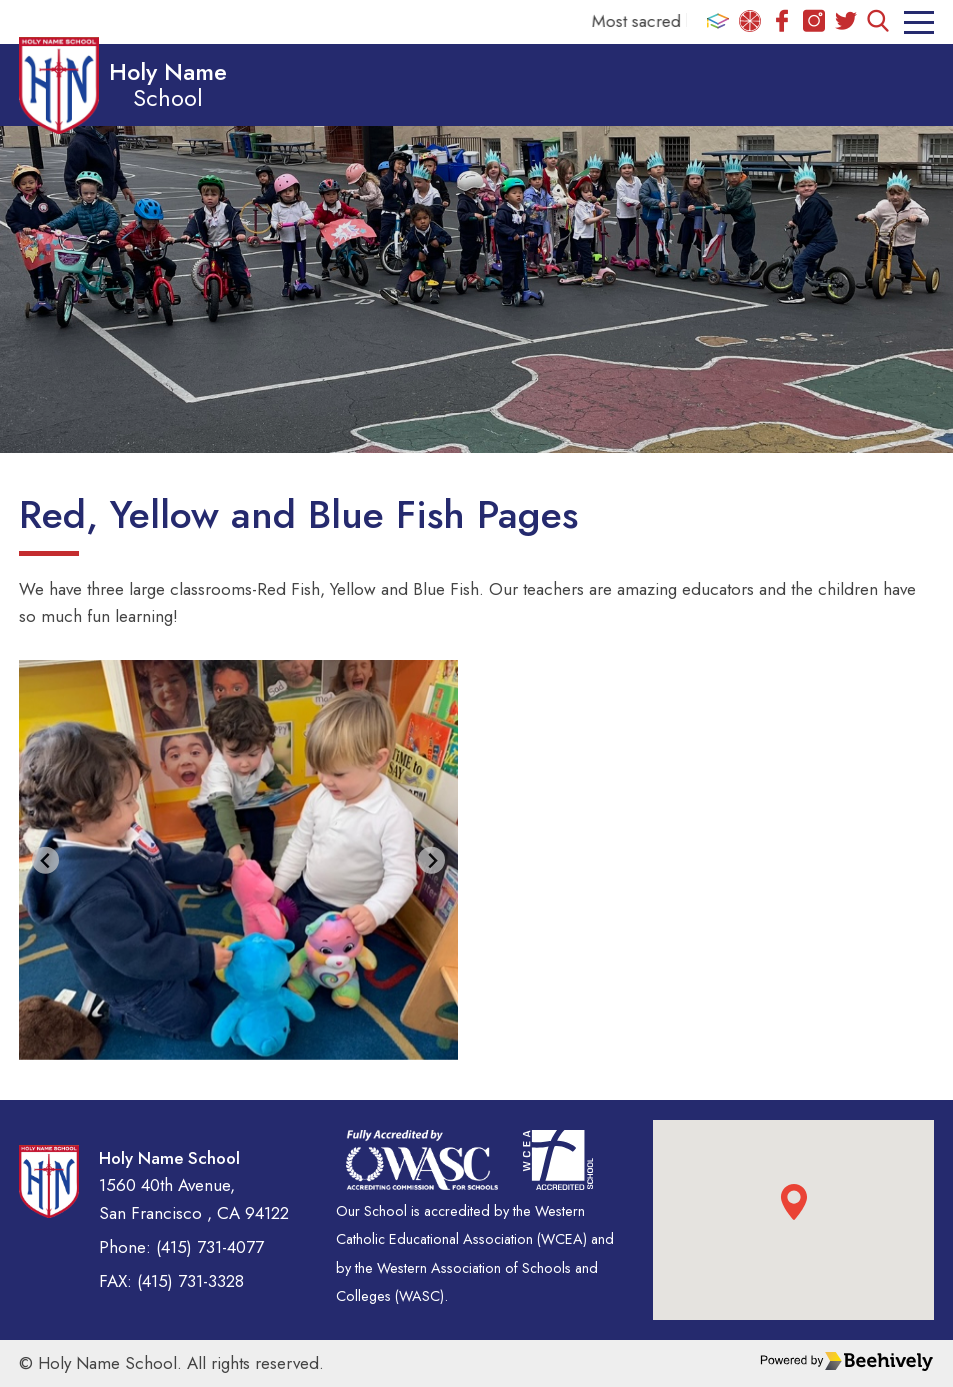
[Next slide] (431, 860)
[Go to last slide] (45, 860)
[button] (794, 1202)
